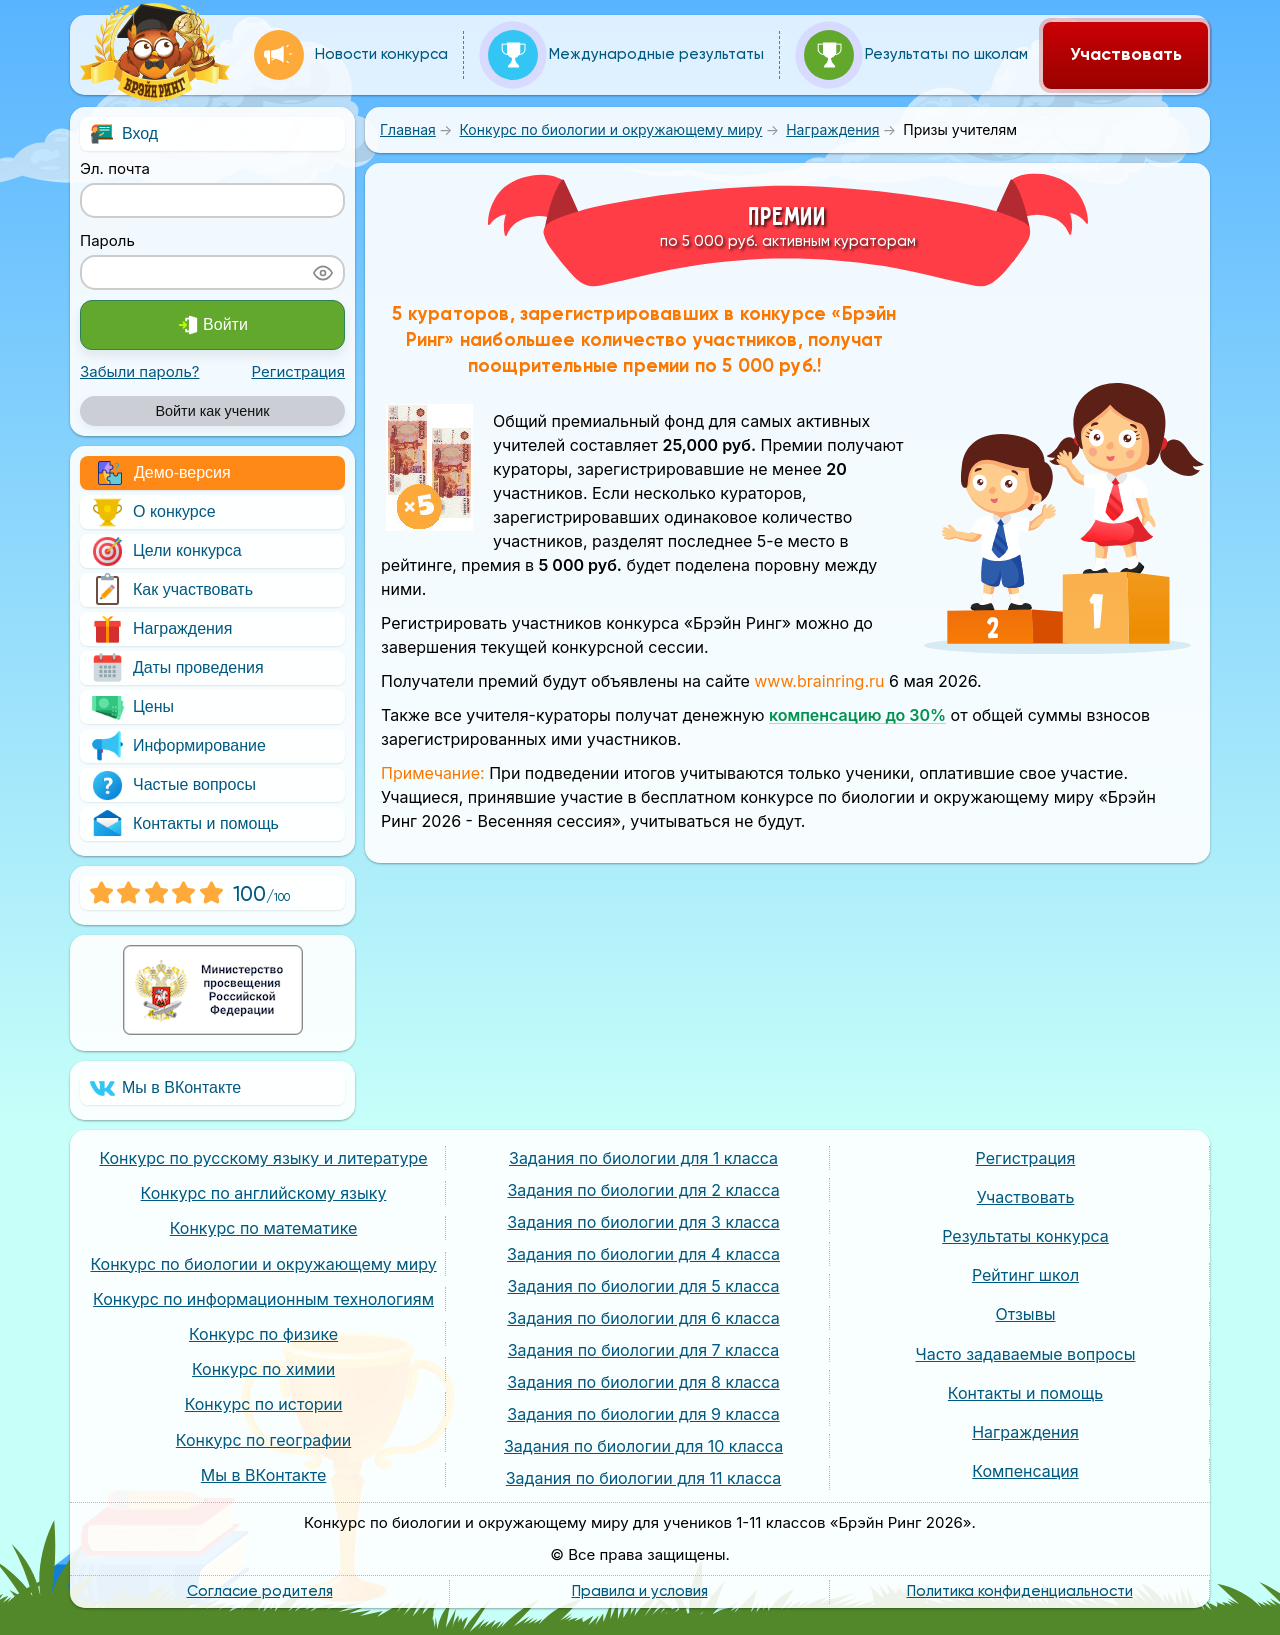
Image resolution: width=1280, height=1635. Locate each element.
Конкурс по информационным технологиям (263, 1299)
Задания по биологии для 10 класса (643, 1446)
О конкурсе (153, 512)
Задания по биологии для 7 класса (644, 1350)
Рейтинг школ (1025, 1275)
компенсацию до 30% (857, 715)
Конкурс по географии (263, 1440)
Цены (132, 707)
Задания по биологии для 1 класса (643, 1158)
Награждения (161, 629)
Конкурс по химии (263, 1369)
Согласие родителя (260, 1591)
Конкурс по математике (264, 1228)
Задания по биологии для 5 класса (644, 1286)
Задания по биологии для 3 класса (643, 1222)
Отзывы (1026, 1314)
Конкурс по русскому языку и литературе (263, 1158)
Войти (212, 325)
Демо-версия (164, 473)
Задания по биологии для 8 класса (643, 1382)
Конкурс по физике (263, 1334)
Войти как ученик (212, 411)
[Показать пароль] (323, 272)
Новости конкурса (351, 55)
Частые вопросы (173, 785)
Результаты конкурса (1025, 1236)
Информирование (178, 746)
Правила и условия (640, 1591)
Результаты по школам (916, 55)
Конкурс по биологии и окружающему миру (263, 1264)
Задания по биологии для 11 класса (644, 1478)
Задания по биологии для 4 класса (643, 1254)
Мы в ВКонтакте (165, 1088)
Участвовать (1126, 55)
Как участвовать (171, 590)
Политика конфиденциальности (1020, 1591)
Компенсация (1025, 1471)
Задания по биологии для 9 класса (643, 1414)
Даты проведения (177, 668)
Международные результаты (626, 55)
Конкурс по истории (264, 1404)
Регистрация (298, 371)
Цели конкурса (166, 551)
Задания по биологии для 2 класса (643, 1190)
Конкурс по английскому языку (264, 1193)
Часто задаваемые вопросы (1026, 1354)
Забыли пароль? (139, 371)
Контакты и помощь (184, 824)
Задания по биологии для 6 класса (643, 1318)
